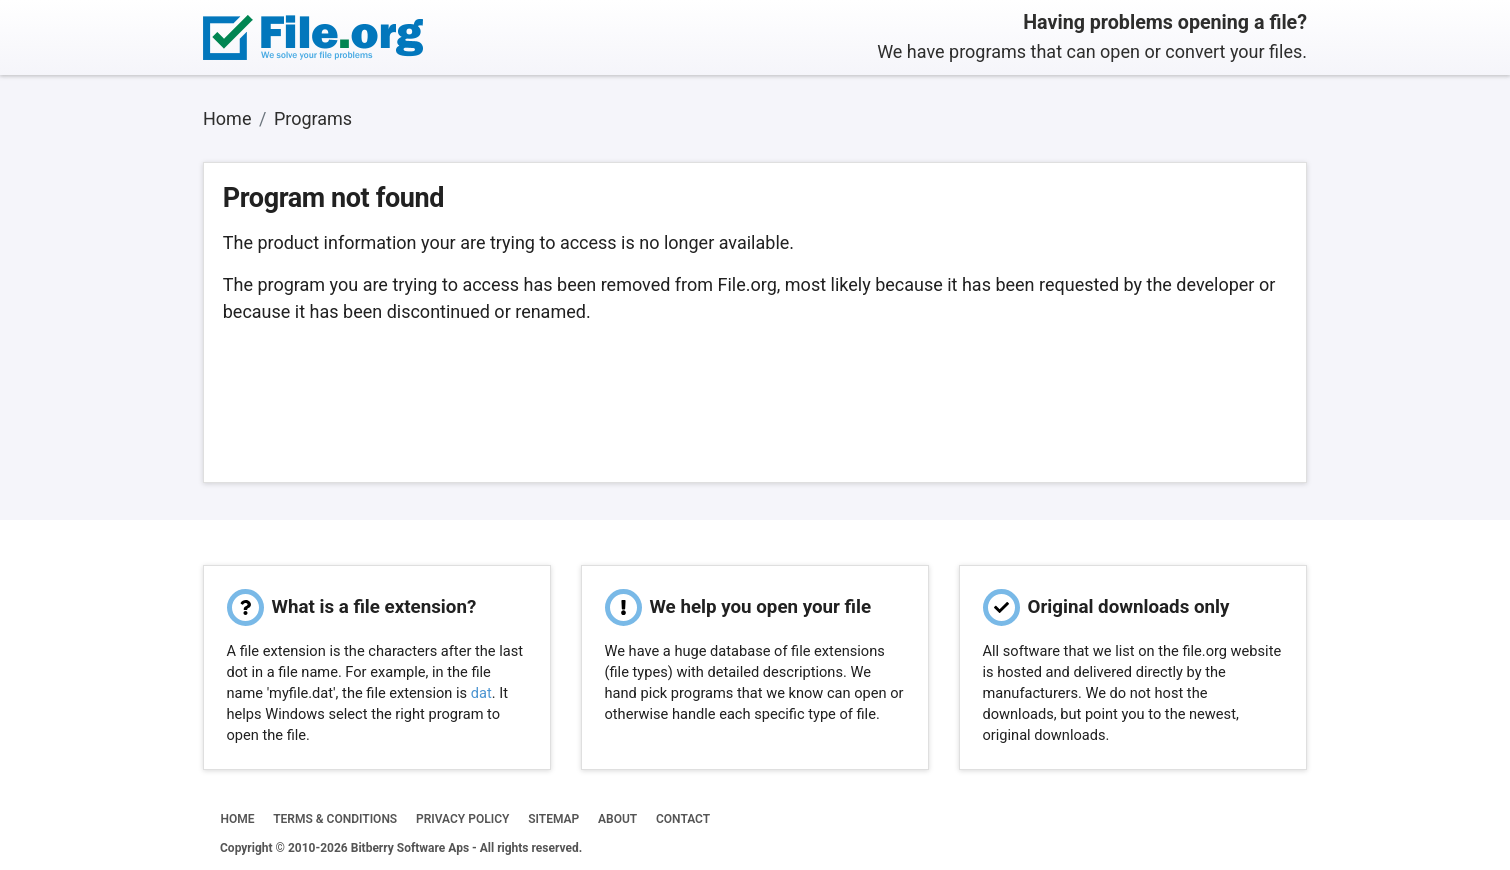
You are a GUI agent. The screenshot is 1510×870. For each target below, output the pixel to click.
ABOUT (617, 819)
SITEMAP (553, 819)
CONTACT (683, 819)
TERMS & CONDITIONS (335, 819)
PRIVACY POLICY (462, 819)
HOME (237, 819)
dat (481, 693)
